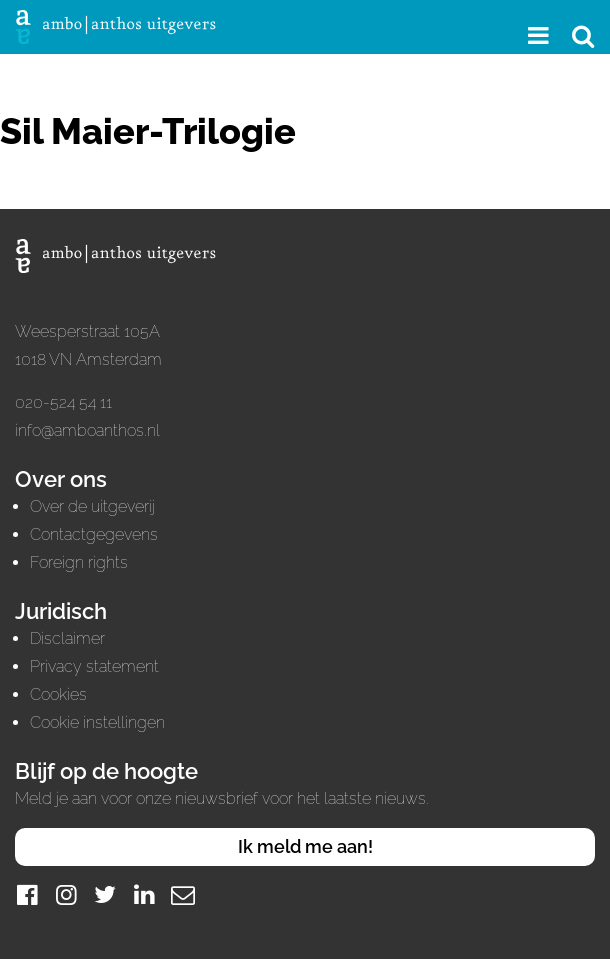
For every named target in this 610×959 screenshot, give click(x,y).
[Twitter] (105, 894)
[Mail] (183, 894)
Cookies (58, 694)
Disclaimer (67, 638)
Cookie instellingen (97, 722)
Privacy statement (94, 666)
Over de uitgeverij (92, 506)
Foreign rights (79, 562)
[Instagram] (66, 894)
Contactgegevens (94, 534)
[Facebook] (27, 894)
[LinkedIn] (144, 894)
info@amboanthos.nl (87, 430)
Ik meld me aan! (305, 846)
